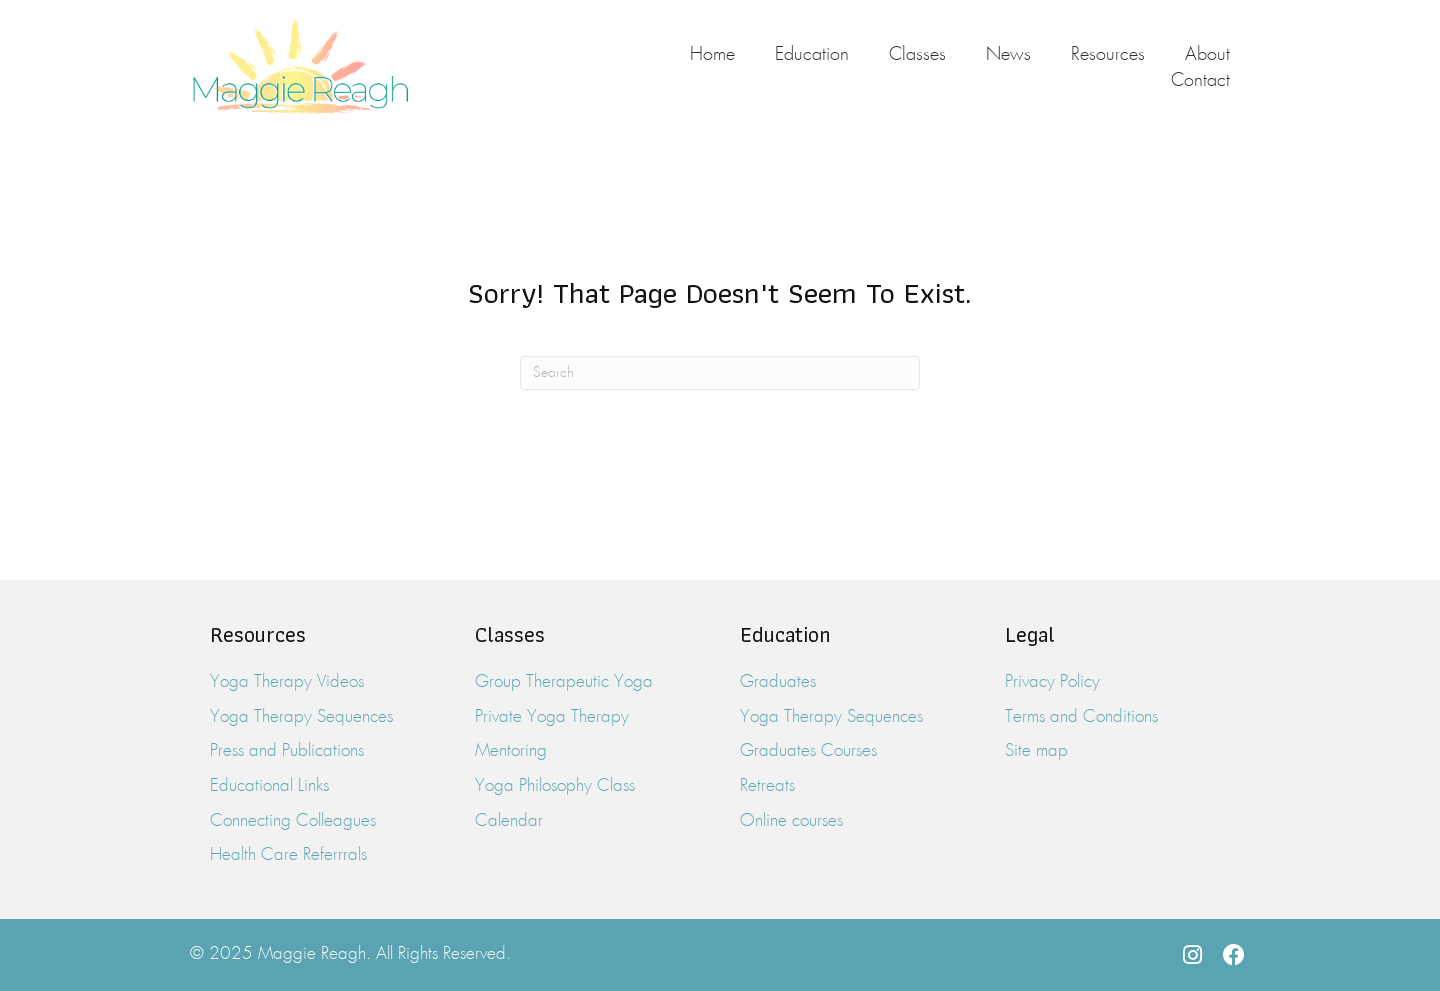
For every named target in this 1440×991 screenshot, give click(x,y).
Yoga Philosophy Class (555, 786)
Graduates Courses (808, 751)
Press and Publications (287, 751)
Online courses (791, 821)
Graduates (778, 682)
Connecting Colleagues (293, 821)
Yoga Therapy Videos (287, 682)
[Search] (720, 373)
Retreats (767, 786)
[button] (1192, 955)
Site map (1036, 751)
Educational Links (269, 786)
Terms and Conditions (1081, 717)
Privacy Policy (1052, 682)
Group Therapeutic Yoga (564, 682)
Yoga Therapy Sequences (301, 717)
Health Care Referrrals (288, 855)
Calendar (509, 821)
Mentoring (511, 751)
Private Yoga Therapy (552, 717)
